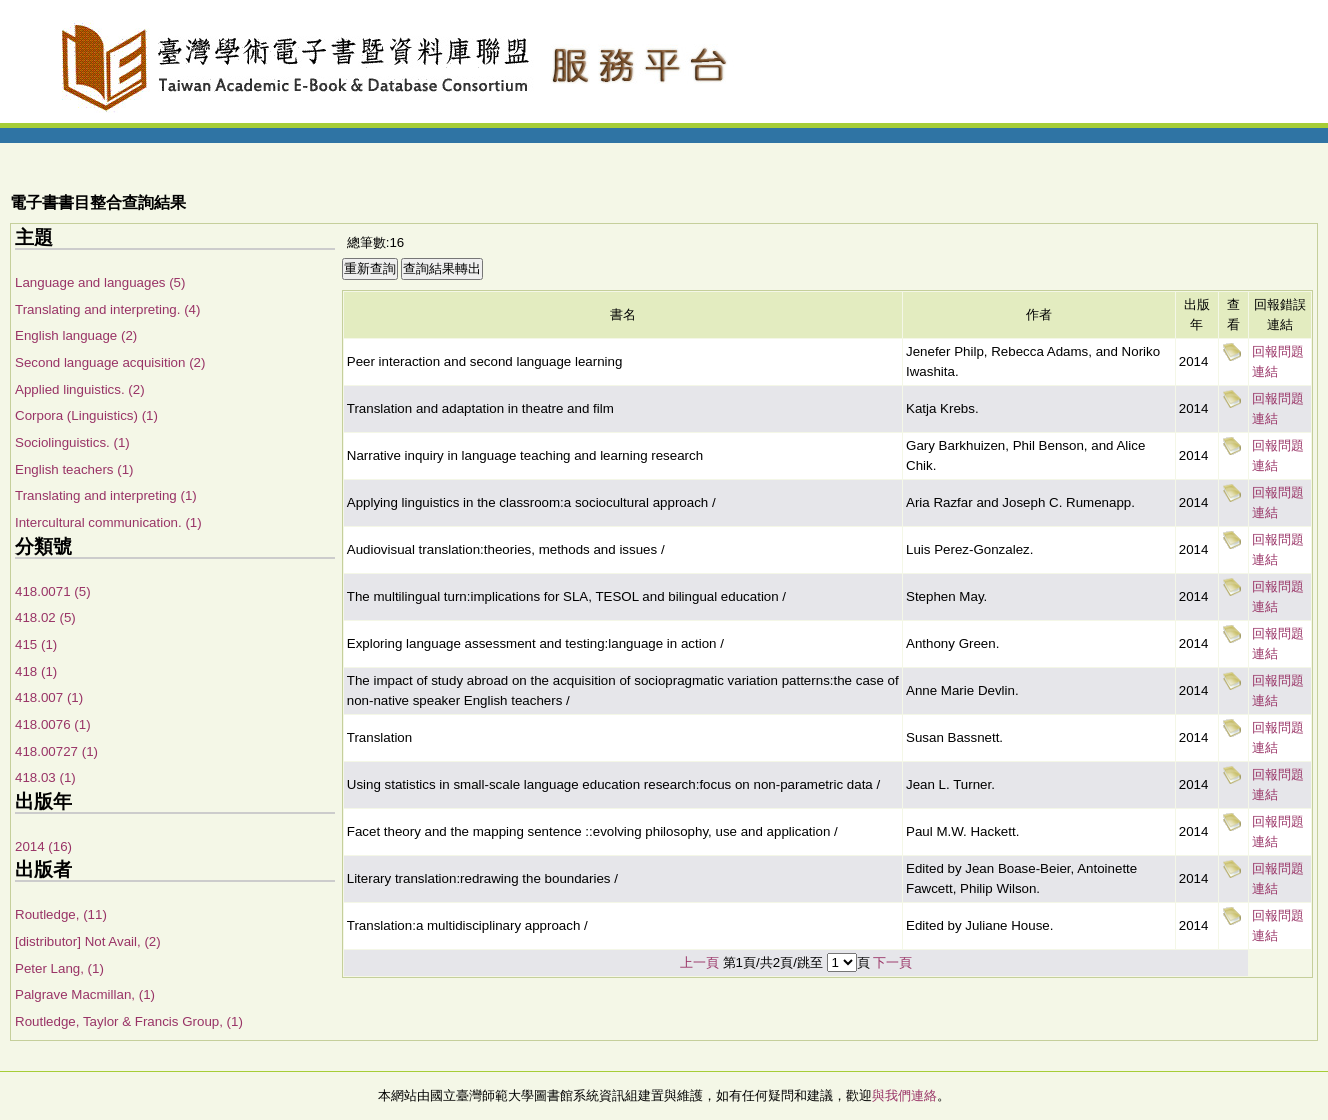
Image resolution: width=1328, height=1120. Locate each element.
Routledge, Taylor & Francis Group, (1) (129, 1021)
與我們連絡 (904, 1095)
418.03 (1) (45, 777)
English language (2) (76, 335)
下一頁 (892, 962)
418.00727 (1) (56, 751)
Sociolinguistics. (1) (72, 442)
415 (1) (36, 644)
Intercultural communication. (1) (108, 522)
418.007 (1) (49, 697)
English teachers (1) (74, 469)
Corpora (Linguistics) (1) (86, 415)
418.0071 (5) (53, 591)
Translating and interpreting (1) (106, 495)
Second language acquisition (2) (110, 362)
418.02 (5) (45, 617)
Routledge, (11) (61, 914)
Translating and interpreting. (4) (107, 309)
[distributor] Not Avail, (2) (88, 941)
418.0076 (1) (53, 724)
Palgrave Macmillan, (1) (85, 994)
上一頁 (699, 962)
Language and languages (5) (100, 282)
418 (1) (36, 671)
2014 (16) (43, 846)
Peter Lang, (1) (59, 968)
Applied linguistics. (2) (80, 389)
